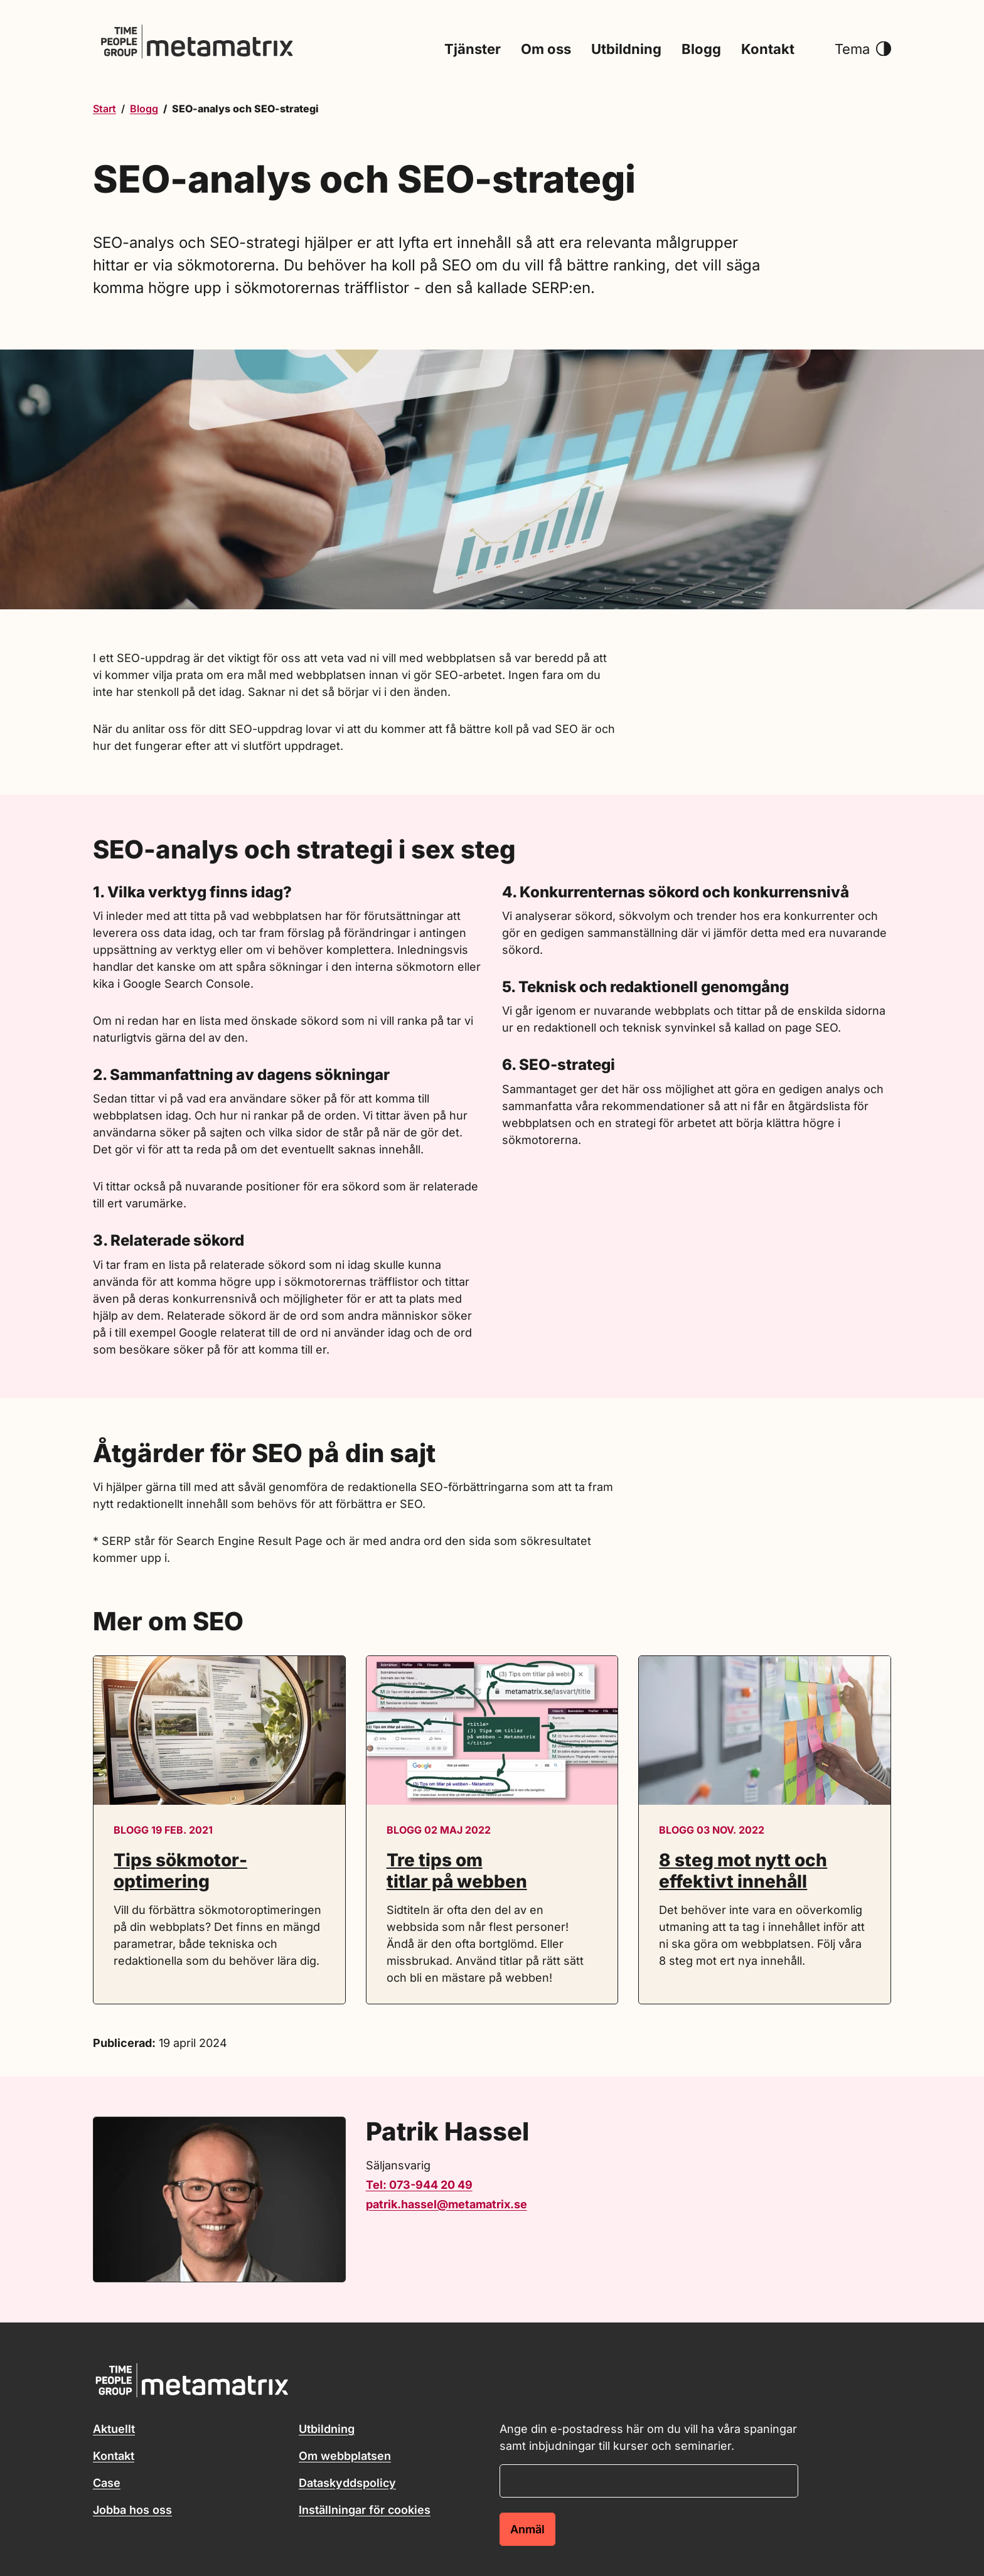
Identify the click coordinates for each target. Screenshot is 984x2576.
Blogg (701, 49)
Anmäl (527, 2529)
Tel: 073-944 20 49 (419, 2184)
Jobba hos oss (132, 2509)
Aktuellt (114, 2428)
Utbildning (626, 49)
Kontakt (767, 49)
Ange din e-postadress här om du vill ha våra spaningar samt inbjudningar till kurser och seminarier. (648, 2437)
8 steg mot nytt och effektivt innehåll (743, 1870)
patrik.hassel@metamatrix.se (446, 2204)
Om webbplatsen (345, 2455)
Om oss (546, 49)
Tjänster (472, 49)
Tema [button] (863, 49)
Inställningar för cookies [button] (364, 2509)
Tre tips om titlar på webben (457, 1870)
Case (106, 2482)
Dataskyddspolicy (347, 2482)
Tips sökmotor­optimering (180, 1870)
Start (104, 108)
